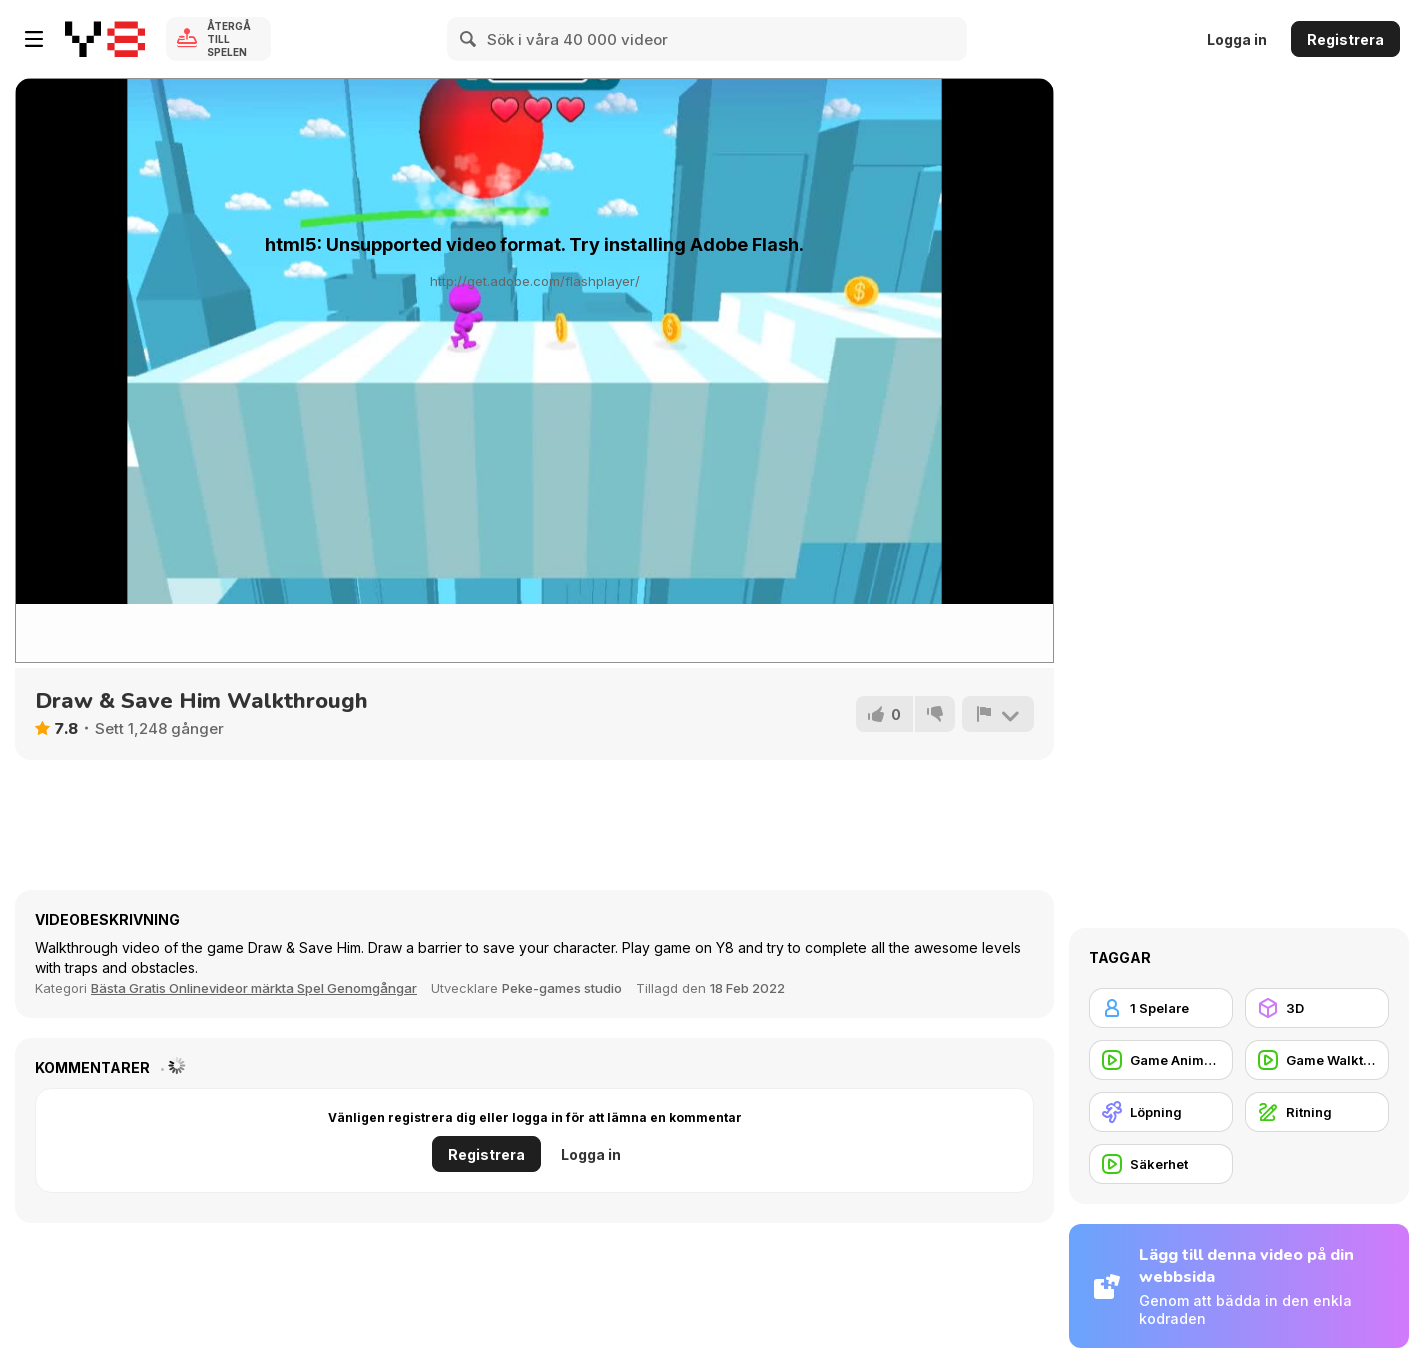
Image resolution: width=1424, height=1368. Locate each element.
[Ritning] (1317, 1112)
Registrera (1345, 39)
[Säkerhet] (1161, 1164)
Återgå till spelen (229, 39)
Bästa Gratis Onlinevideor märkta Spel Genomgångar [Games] (254, 988)
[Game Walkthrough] (1317, 1060)
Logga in (1237, 39)
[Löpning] (1161, 1112)
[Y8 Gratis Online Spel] (105, 39)
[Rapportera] (998, 714)
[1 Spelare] (1161, 1008)
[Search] (469, 39)
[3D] (1317, 1008)
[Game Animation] (1161, 1060)
